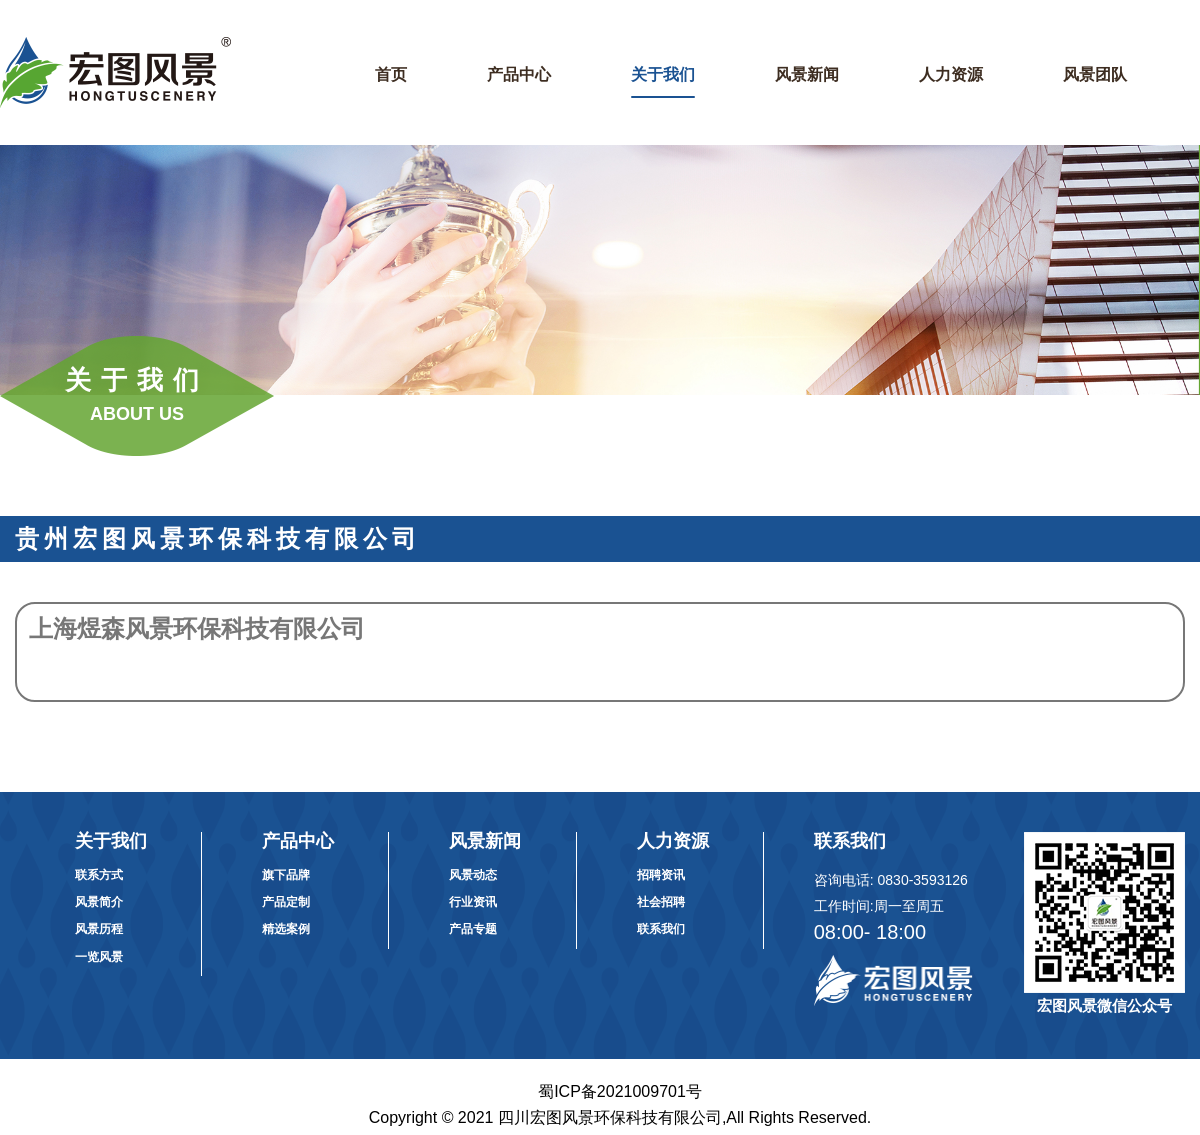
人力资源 (951, 74)
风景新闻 (807, 74)
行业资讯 (473, 902)
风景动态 (473, 875)
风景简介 (99, 902)
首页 (391, 74)
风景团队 (1095, 74)
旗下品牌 (286, 875)
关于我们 (663, 74)
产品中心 (519, 74)
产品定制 (286, 902)
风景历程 (99, 929)
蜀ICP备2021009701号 (620, 1091)
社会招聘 (661, 902)
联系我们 (661, 929)
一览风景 (99, 957)
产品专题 (473, 929)
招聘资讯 (661, 875)
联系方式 (99, 875)
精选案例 (286, 929)
